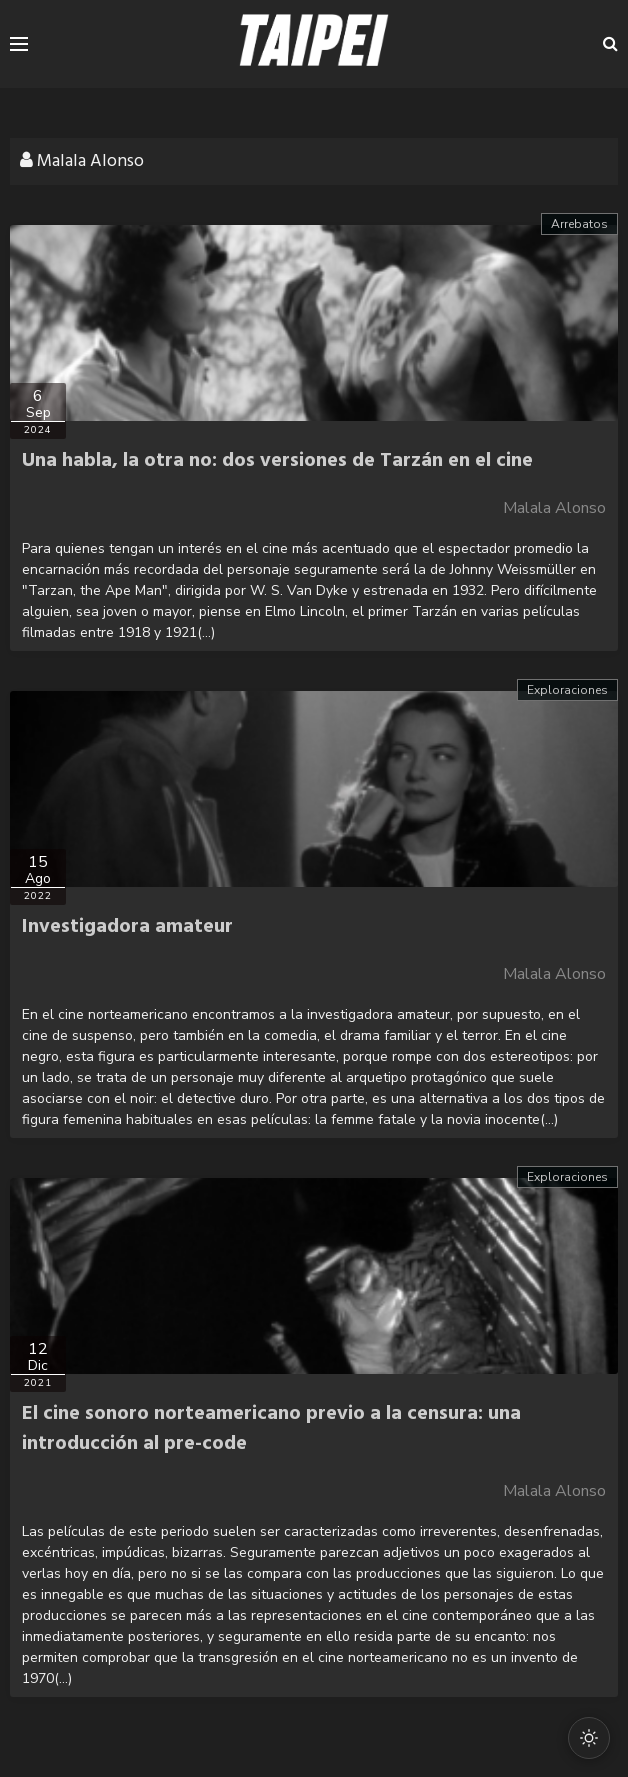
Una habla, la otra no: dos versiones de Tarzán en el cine (277, 461)
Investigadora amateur (127, 927)
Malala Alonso (554, 508)
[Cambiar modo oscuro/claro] (589, 1738)
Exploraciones (567, 690)
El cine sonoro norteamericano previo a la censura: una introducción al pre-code (271, 1429)
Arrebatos (579, 224)
